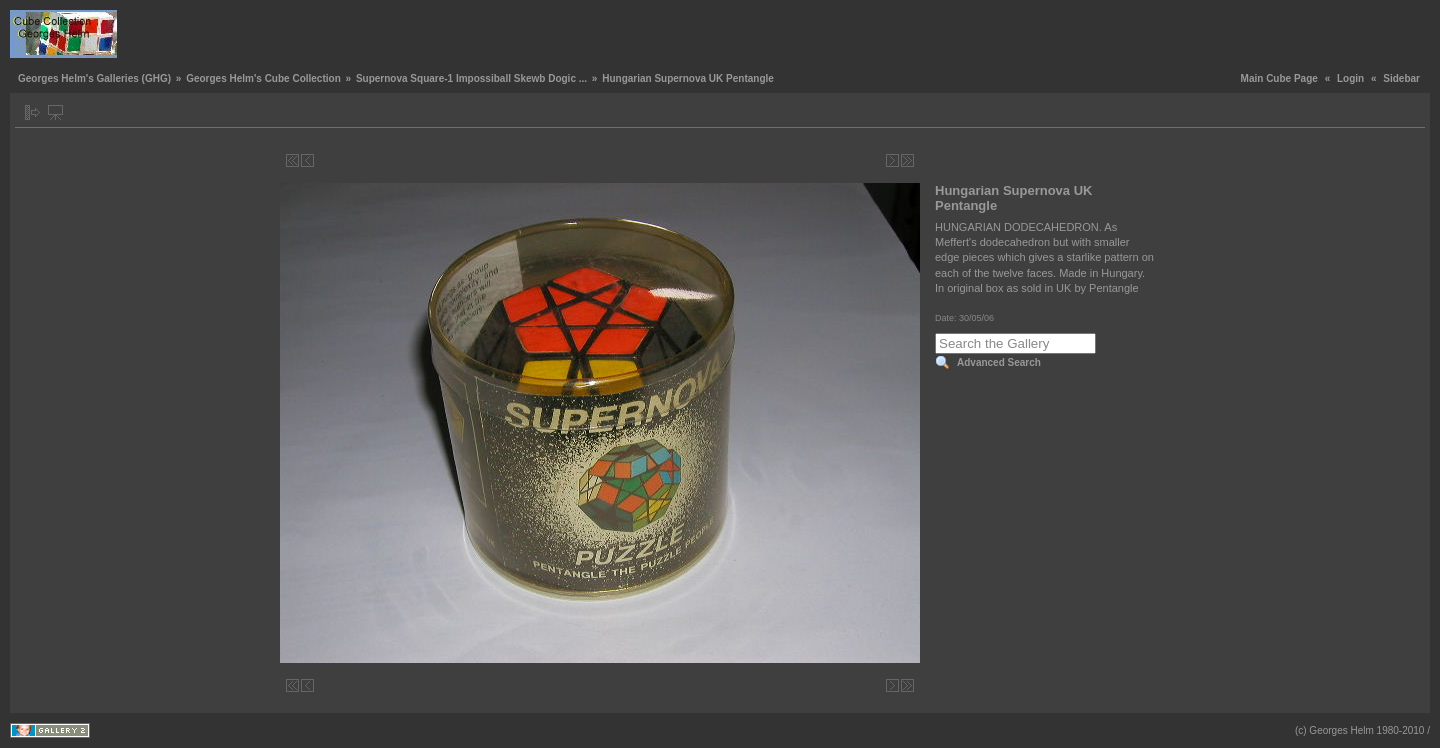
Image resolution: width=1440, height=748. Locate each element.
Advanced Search (999, 362)
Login (1350, 78)
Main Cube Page (1279, 78)
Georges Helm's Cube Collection (263, 78)
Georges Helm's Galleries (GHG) (94, 78)
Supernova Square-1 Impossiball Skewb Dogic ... (471, 78)
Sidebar (1401, 78)
